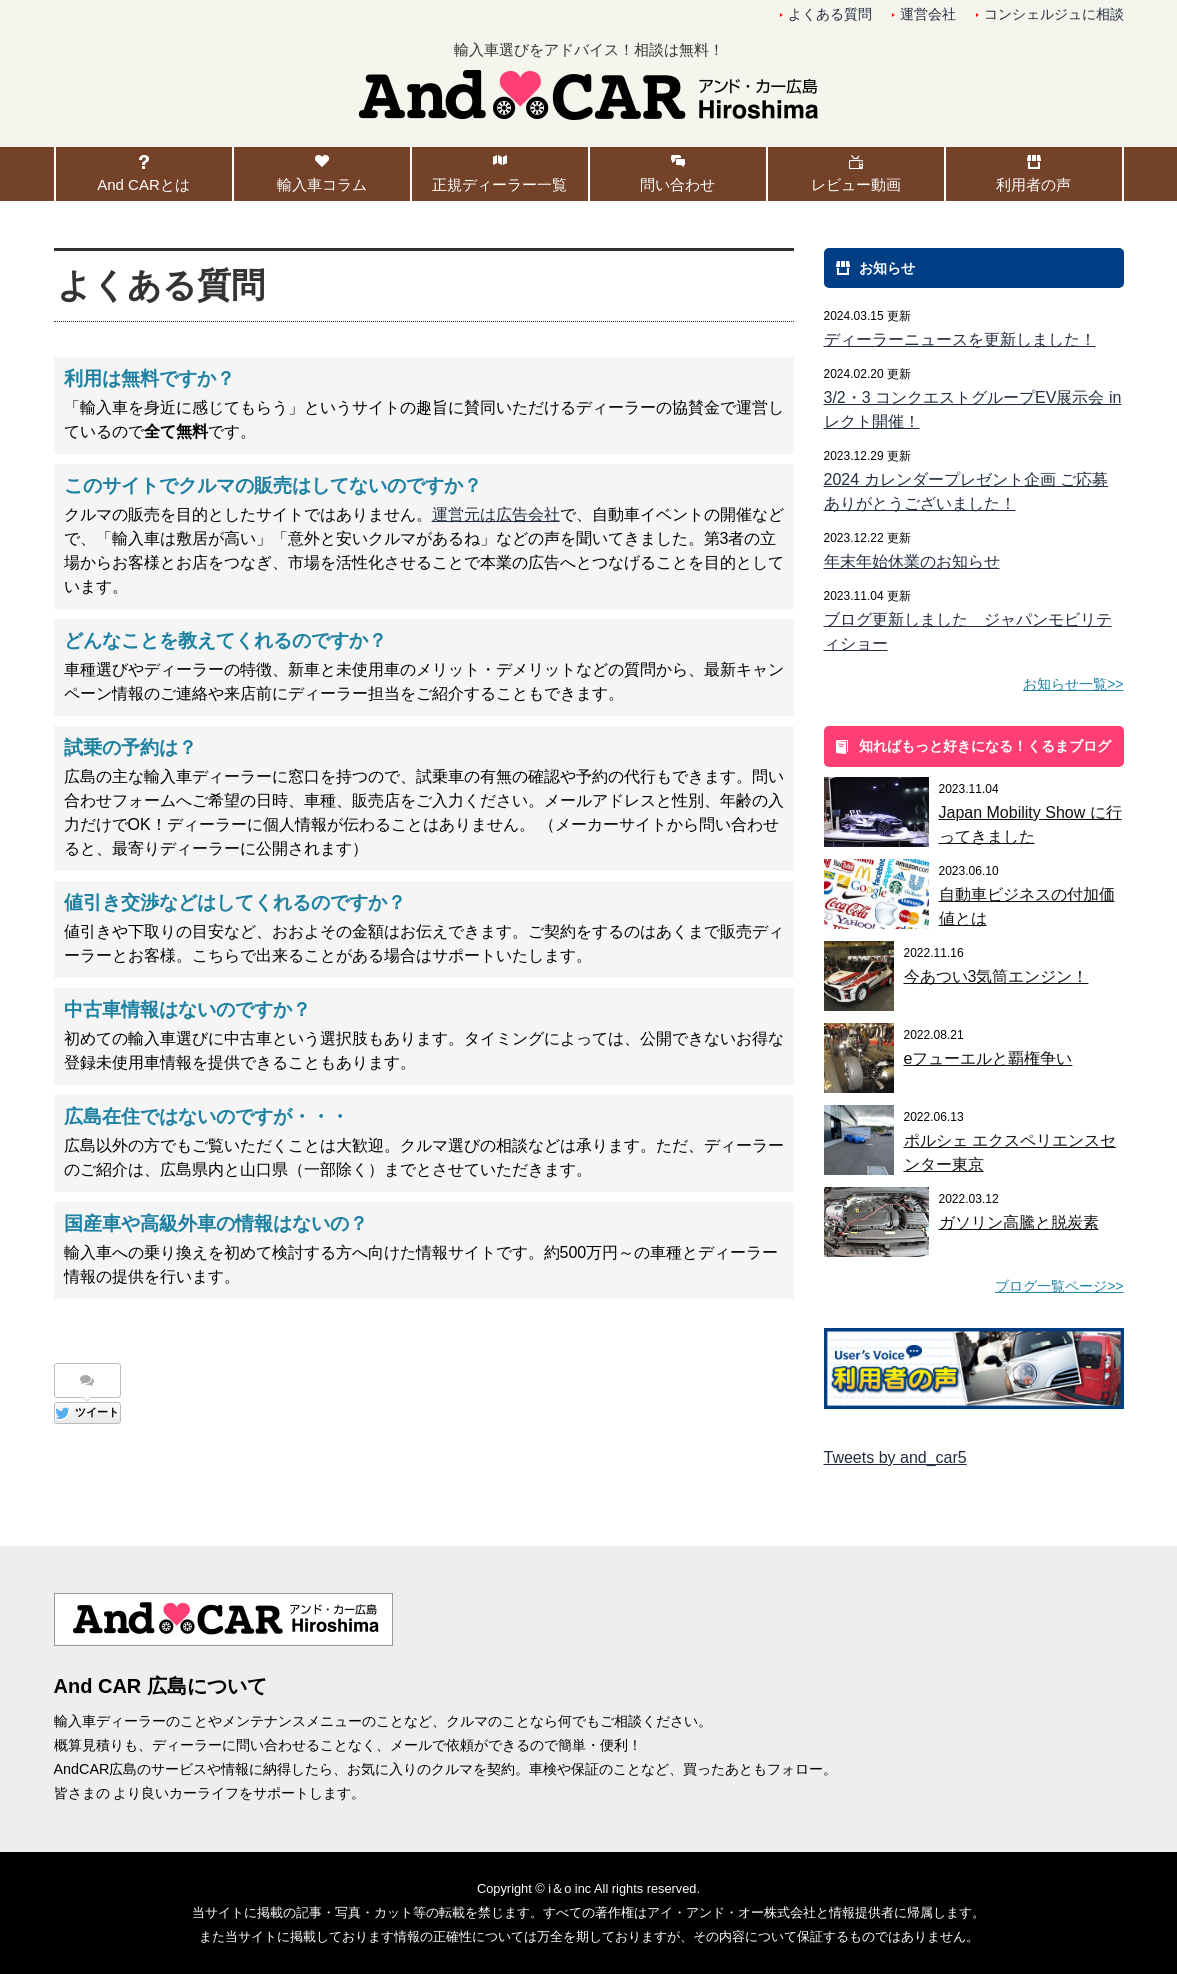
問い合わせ (677, 184)
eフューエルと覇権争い (988, 1058)
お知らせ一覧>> (1073, 684)
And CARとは (143, 184)
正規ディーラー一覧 (499, 184)
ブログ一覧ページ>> (1059, 1286)
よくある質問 (830, 14)
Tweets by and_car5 (895, 1457)
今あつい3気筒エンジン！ (996, 976)
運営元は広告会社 (496, 514)
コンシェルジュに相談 (1054, 14)
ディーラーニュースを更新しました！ (960, 339)
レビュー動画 (856, 184)
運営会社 (928, 14)
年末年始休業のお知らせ (912, 561)
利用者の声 (1033, 184)
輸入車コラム (322, 184)
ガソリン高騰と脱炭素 (1019, 1222)
